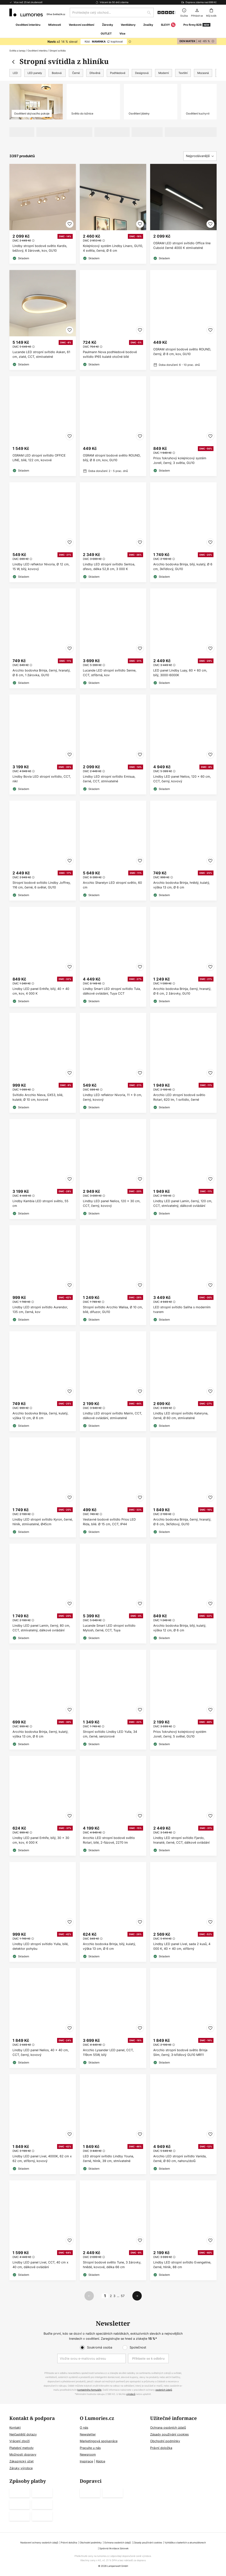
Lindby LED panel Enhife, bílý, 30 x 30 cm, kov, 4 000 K (41, 1839)
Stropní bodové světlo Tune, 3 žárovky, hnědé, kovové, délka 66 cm (112, 2264)
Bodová (57, 73)
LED (15, 73)
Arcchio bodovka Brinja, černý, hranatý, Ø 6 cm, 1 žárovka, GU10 (41, 672)
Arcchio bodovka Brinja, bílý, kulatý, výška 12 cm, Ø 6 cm (179, 1627)
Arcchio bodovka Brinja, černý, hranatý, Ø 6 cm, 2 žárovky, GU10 (182, 990)
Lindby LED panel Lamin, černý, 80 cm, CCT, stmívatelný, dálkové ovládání (41, 1627)
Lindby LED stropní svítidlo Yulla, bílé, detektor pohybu (40, 1946)
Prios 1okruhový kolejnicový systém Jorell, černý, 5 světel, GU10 (179, 1733)
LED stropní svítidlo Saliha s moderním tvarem (182, 1309)
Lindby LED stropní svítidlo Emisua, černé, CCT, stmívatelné (109, 778)
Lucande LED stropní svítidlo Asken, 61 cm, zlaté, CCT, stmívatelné (41, 354)
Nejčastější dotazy (23, 2434)
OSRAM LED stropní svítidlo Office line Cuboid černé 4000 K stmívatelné (182, 245)
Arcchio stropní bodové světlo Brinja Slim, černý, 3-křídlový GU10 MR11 (180, 2052)
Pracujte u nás (90, 2448)
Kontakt (15, 2428)
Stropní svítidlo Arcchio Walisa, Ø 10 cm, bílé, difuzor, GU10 (113, 1309)
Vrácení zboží (19, 2441)
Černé (76, 73)
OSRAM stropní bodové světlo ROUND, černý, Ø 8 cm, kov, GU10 (182, 351)
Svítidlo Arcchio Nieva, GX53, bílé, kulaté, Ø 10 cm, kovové (38, 1097)
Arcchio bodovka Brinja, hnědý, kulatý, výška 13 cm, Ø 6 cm (181, 884)
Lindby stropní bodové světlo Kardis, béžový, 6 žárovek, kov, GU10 (40, 248)
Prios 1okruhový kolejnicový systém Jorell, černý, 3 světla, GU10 (179, 460)
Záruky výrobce (21, 2468)
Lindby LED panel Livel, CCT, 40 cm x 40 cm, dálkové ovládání (40, 2264)
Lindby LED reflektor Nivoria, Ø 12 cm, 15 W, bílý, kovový (41, 566)
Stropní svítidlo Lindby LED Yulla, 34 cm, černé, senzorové (110, 1733)
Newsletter (88, 2434)
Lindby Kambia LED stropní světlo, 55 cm (40, 1203)
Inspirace (86, 2461)
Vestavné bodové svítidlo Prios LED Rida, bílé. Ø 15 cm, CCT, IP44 (109, 1521)
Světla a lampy (17, 50)
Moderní (163, 73)
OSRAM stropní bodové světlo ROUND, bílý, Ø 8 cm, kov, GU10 (112, 457)
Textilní (182, 73)
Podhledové (117, 73)
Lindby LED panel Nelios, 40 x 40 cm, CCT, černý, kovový (41, 2052)
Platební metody (21, 2448)
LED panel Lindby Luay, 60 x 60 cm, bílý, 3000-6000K (180, 672)
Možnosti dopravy (22, 2455)
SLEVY (168, 25)
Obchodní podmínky (165, 2441)
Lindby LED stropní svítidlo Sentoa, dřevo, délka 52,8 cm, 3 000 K (109, 566)
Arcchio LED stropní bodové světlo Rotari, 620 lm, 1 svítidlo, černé (179, 1097)
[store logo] (37, 12)
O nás (84, 2428)
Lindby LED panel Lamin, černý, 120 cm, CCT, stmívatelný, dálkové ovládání (182, 1203)
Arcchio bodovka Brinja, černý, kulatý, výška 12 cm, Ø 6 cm (40, 1415)
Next (213, 102)
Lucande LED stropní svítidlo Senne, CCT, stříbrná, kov (109, 672)
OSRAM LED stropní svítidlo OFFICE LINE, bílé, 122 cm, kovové (39, 457)
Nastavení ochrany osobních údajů (39, 2542)
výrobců (130, 2394)
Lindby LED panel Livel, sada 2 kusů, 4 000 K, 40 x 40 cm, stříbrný (181, 1946)
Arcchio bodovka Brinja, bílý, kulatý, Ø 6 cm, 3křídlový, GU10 (182, 566)
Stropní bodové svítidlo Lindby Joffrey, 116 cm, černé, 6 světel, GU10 (42, 884)
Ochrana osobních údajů (168, 2428)
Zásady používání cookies (169, 2434)
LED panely (35, 73)
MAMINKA (104, 41)
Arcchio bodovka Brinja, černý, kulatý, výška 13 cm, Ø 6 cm (40, 1733)
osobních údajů (163, 2390)
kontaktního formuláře (89, 2390)
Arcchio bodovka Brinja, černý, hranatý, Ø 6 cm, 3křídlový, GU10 (182, 1521)
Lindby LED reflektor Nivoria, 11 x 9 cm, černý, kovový (112, 1097)
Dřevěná (95, 73)
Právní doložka (161, 2448)
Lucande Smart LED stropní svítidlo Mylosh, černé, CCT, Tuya (109, 1627)
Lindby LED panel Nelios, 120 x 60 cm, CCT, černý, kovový (182, 778)
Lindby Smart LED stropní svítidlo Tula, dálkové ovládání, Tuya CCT (112, 990)
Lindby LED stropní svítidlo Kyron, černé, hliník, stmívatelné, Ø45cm (43, 1521)
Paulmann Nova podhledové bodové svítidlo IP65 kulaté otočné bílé (110, 354)
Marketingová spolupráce (98, 2441)
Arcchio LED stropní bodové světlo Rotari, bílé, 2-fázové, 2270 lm (109, 1839)
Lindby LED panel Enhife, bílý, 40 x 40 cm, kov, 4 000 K (41, 990)
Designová (142, 73)
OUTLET (106, 33)
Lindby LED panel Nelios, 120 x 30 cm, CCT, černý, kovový (111, 1203)
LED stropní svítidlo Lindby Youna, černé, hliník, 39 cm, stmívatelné (108, 2158)
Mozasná (203, 73)
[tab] (24, 132)
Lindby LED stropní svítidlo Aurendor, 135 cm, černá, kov (40, 1309)
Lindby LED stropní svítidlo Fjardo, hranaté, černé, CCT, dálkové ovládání (181, 1839)
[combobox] (111, 12)
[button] (70, 224)
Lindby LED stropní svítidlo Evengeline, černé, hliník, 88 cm (182, 2264)
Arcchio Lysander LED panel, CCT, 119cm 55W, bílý (108, 2052)
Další (210, 73)
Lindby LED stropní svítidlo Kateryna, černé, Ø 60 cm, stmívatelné (180, 1415)
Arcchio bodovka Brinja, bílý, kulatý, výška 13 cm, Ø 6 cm (109, 1946)
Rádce (100, 2461)
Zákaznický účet (21, 2461)
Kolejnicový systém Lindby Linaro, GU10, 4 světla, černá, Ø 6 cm (113, 248)
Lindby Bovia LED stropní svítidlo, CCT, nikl (42, 778)
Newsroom (88, 2455)
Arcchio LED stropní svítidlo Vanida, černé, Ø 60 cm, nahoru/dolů (179, 2158)
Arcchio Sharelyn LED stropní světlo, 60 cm (112, 884)
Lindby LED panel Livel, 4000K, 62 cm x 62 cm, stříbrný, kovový (42, 2158)
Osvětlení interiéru (38, 50)
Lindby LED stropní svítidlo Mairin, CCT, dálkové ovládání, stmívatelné (112, 1415)
